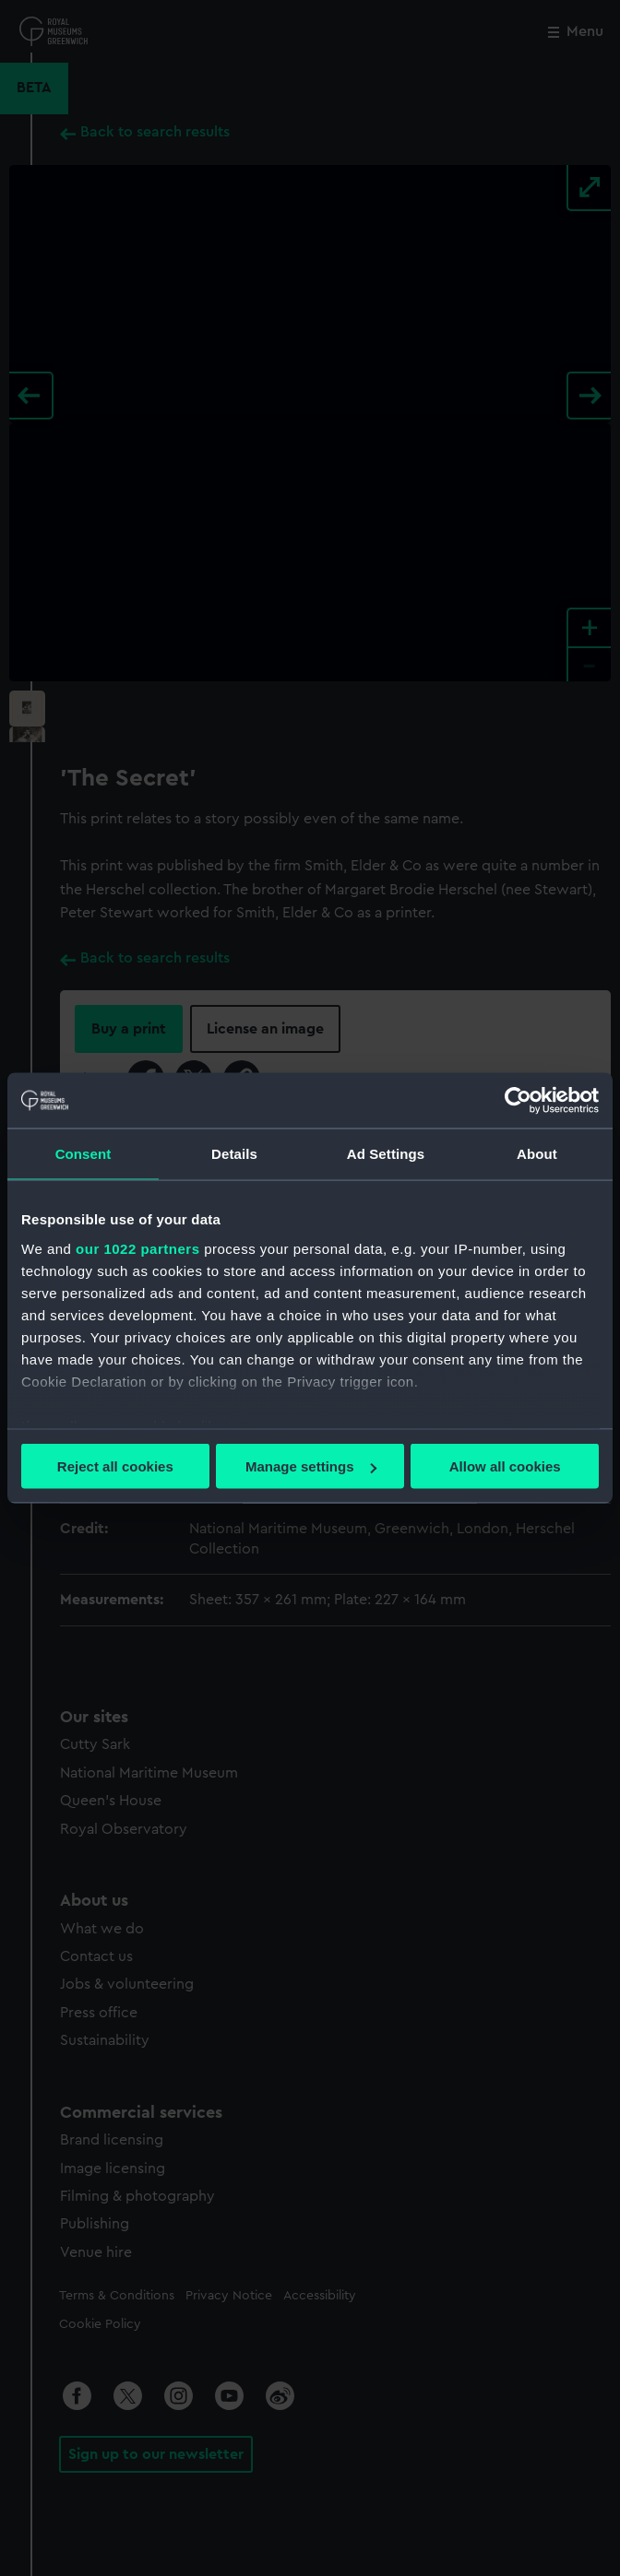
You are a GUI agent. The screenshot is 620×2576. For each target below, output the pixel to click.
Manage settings (310, 1466)
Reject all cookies (115, 1466)
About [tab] (537, 1154)
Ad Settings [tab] (385, 1154)
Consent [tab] (83, 1154)
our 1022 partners (137, 1248)
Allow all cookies (505, 1466)
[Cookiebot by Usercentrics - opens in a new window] (518, 1101)
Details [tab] (234, 1154)
